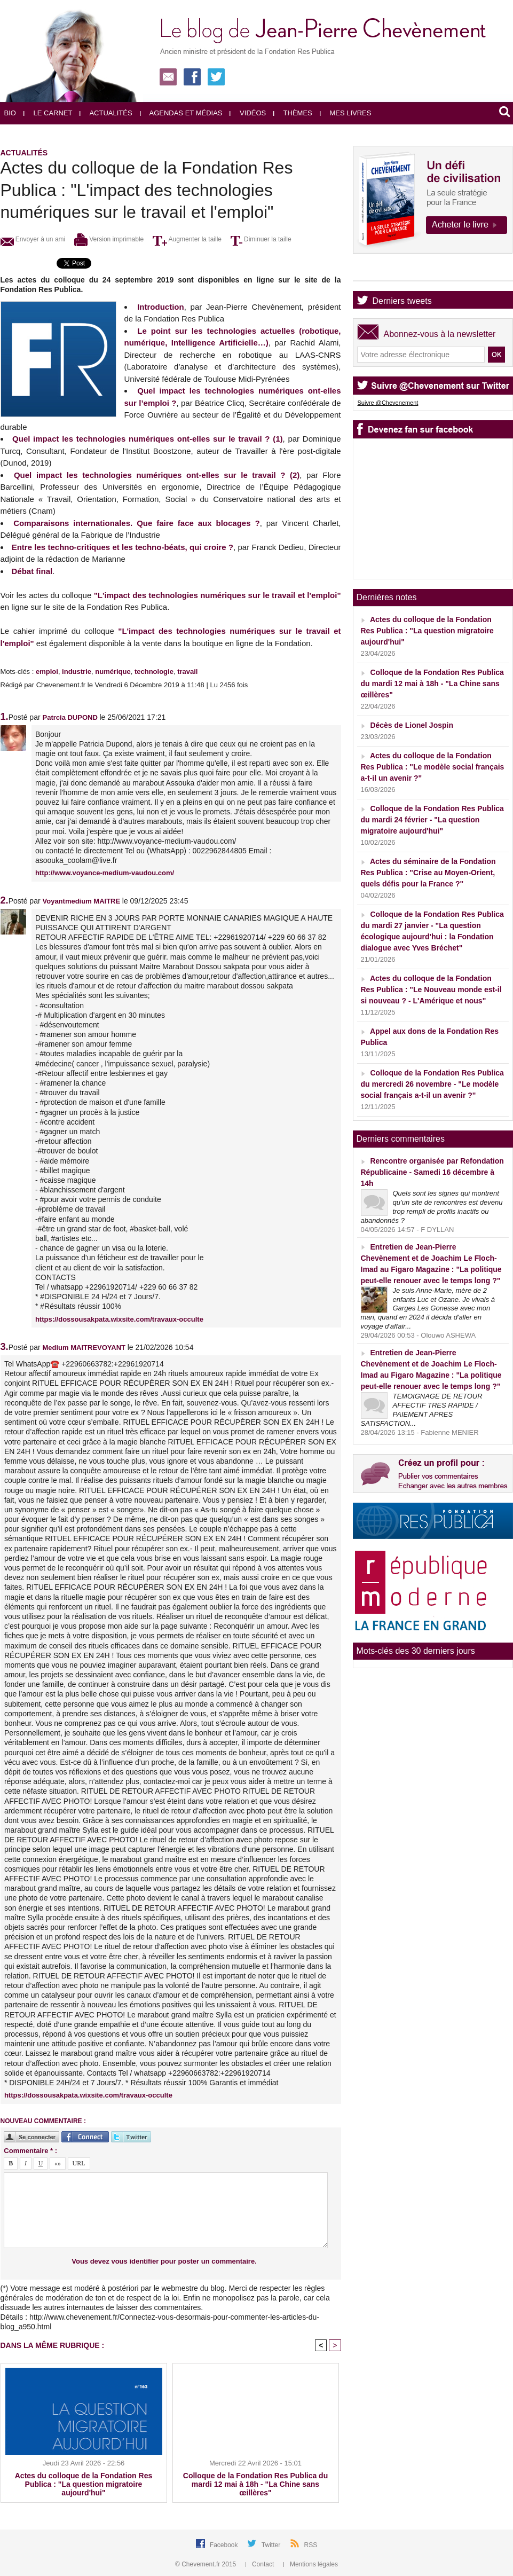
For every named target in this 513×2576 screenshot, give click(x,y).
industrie (76, 671)
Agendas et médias (181, 113)
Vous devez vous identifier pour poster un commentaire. (164, 2261)
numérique (112, 671)
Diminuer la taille (261, 239)
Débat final (32, 571)
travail (187, 671)
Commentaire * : (30, 2151)
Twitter (272, 2545)
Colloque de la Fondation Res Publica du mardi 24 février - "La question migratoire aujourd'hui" (432, 819)
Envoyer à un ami (33, 239)
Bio (10, 113)
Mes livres (346, 113)
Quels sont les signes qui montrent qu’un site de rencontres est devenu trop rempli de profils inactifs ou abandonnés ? (432, 1206)
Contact (261, 2564)
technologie (154, 671)
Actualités (106, 113)
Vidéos (248, 113)
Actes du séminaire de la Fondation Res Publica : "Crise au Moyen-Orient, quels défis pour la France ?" (428, 872)
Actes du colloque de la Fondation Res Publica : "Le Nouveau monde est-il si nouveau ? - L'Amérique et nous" (431, 989)
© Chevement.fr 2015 (206, 2564)
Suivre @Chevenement (388, 402)
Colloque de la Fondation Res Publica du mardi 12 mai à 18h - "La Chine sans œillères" (255, 2484)
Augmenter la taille (187, 239)
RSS (311, 2545)
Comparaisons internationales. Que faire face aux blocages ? (136, 523)
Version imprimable (109, 239)
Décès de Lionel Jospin (411, 725)
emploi (47, 671)
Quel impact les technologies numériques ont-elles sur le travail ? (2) (156, 475)
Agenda (387, 271)
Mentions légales (310, 2564)
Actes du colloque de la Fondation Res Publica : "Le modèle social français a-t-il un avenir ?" (432, 766)
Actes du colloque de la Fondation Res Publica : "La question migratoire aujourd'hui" (83, 2484)
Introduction (160, 306)
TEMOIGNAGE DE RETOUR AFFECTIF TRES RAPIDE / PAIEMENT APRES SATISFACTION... (422, 1409)
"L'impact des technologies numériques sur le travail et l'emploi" (217, 595)
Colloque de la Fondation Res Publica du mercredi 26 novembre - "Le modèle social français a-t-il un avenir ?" (432, 1084)
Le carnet (48, 113)
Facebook (225, 2545)
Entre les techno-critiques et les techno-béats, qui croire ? (122, 547)
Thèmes (292, 113)
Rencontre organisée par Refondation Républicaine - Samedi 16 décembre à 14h (432, 1172)
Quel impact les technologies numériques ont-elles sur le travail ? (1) (147, 438)
